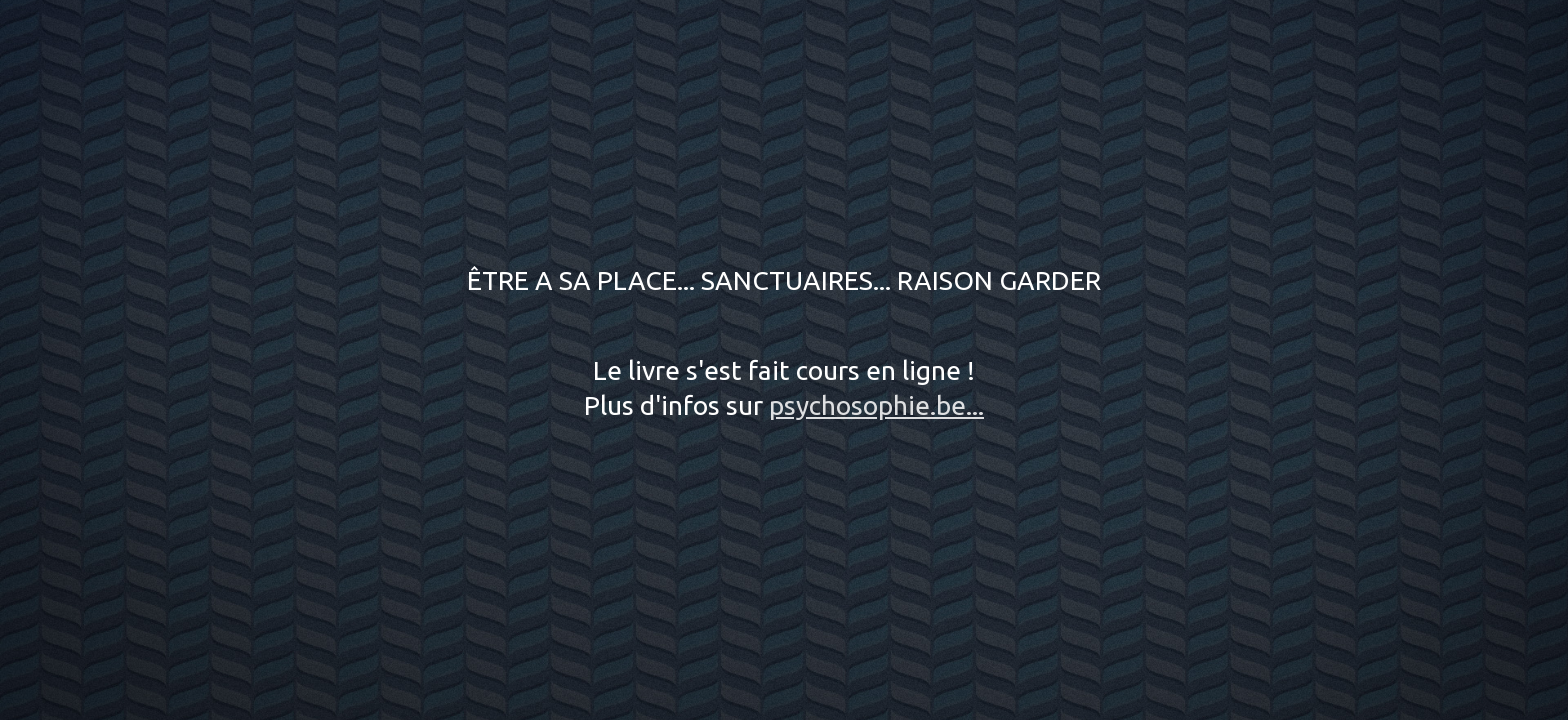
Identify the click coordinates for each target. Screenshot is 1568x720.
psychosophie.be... (876, 405)
